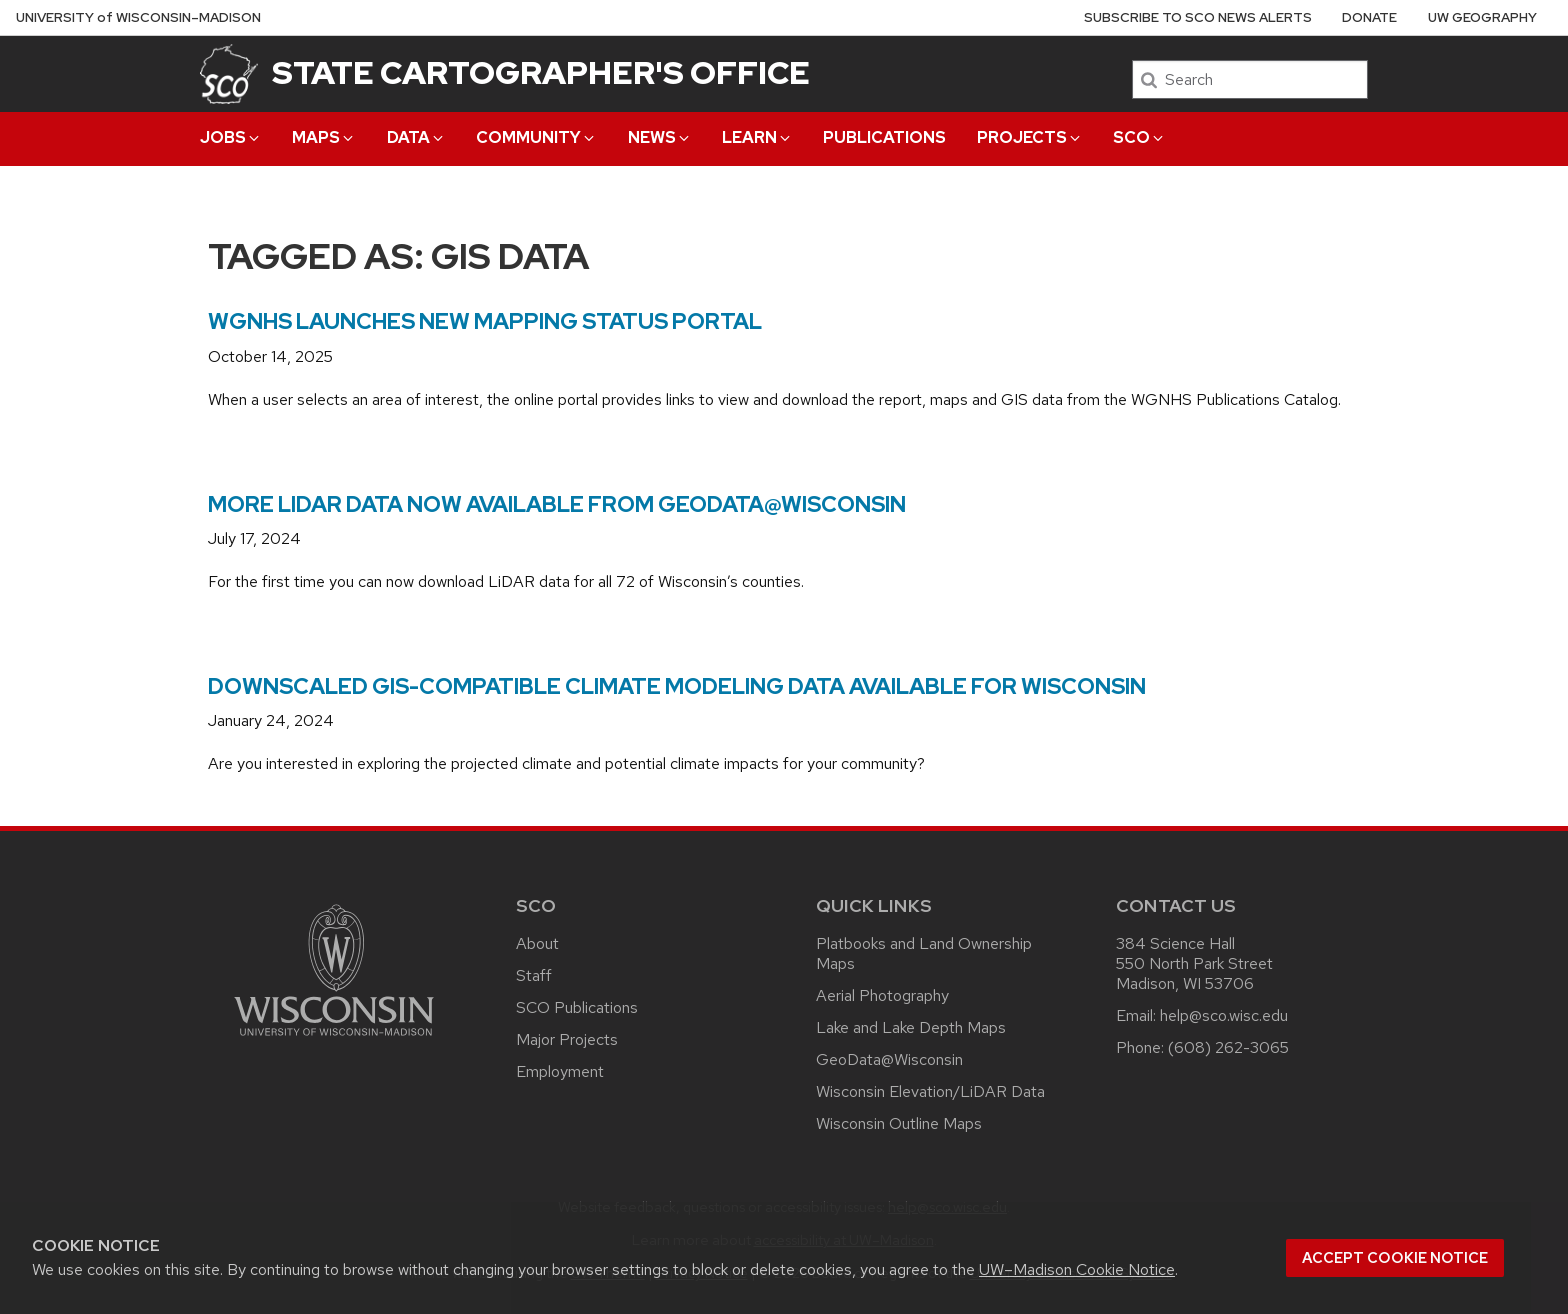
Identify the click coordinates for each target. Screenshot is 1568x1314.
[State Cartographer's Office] (229, 73)
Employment (560, 1071)
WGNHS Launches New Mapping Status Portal (485, 321)
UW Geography (1482, 17)
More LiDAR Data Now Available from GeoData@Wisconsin (557, 504)
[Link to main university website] (334, 1039)
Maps (324, 137)
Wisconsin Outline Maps (899, 1123)
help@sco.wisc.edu (1224, 1015)
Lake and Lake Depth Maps (911, 1027)
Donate (1369, 17)
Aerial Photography (882, 995)
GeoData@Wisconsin (889, 1059)
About (537, 943)
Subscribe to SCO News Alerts (1198, 17)
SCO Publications (577, 1007)
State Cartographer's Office (541, 72)
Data (416, 137)
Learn (757, 137)
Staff (534, 975)
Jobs (231, 137)
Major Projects (567, 1039)
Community (536, 137)
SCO (1139, 137)
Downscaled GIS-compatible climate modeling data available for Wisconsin (677, 686)
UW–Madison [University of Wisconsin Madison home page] (138, 17)
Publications (884, 137)
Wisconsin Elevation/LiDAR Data (930, 1091)
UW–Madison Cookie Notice (1077, 1269)
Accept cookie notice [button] (1395, 1258)
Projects (1030, 137)
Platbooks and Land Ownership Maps (924, 953)
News (660, 137)
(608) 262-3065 (1228, 1047)
